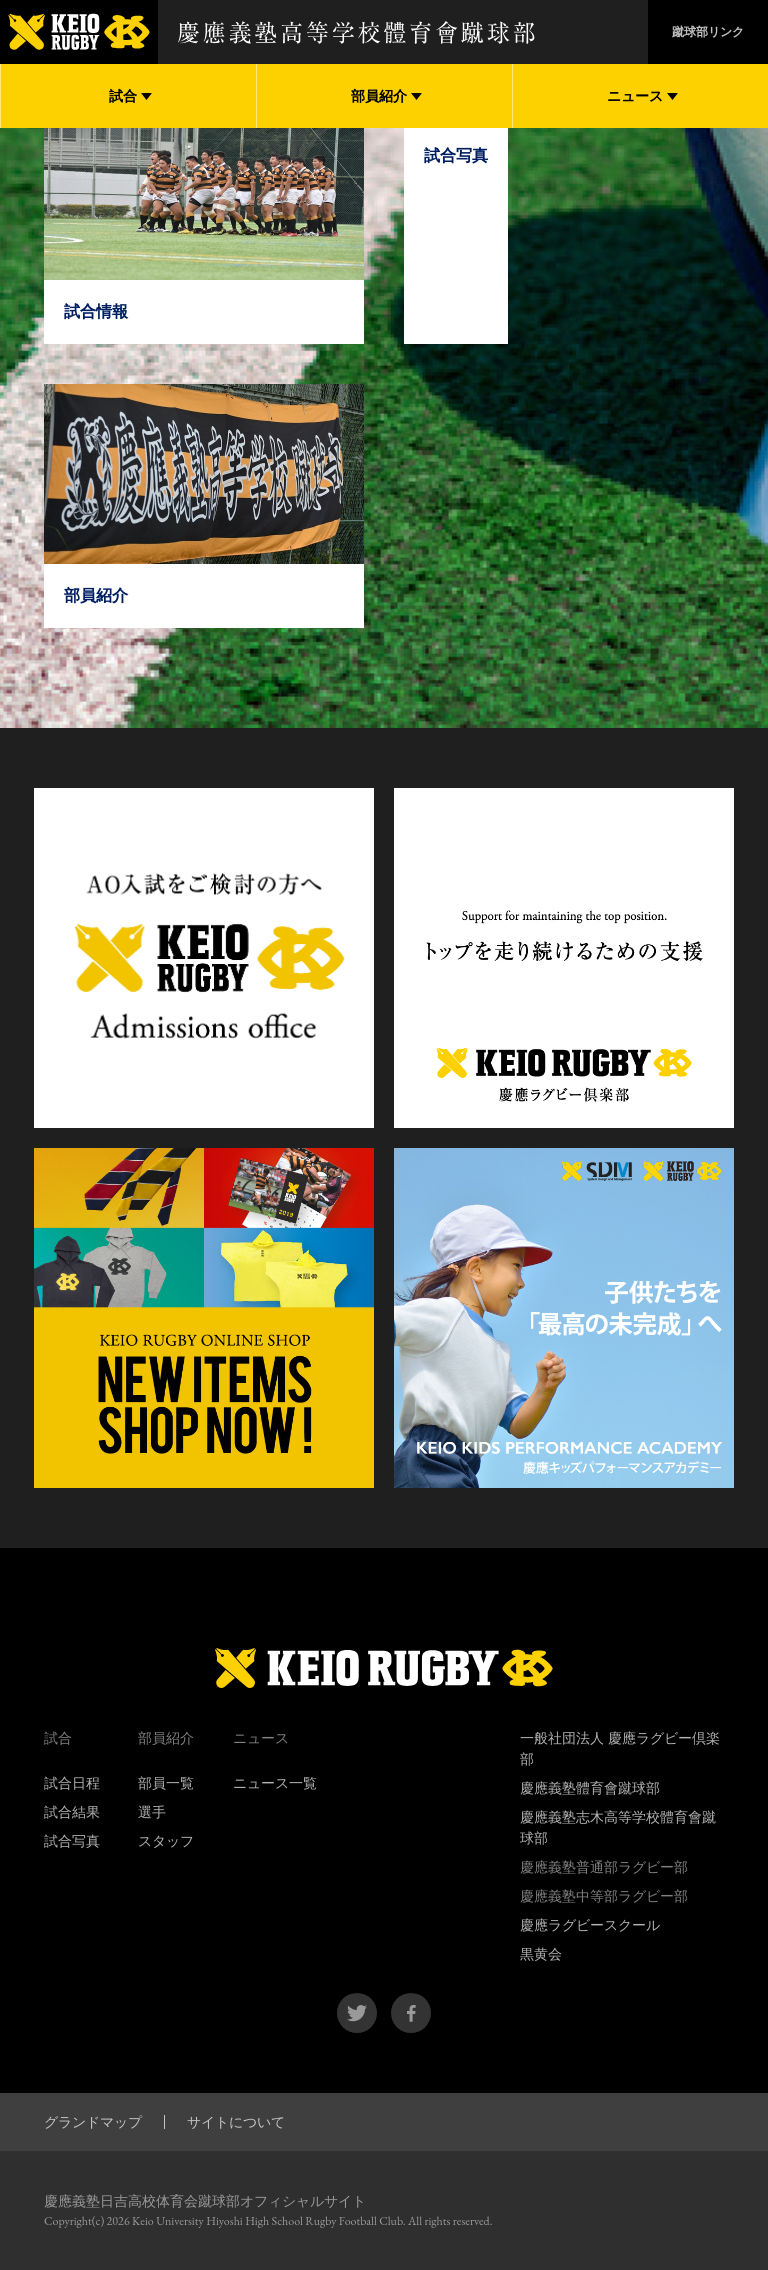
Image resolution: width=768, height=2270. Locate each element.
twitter (357, 2013)
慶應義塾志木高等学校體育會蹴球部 (618, 1827)
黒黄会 (541, 1954)
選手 (152, 1812)
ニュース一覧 (275, 1783)
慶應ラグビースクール (590, 1925)
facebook (411, 2013)
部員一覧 (166, 1783)
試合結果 (72, 1812)
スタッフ (166, 1841)
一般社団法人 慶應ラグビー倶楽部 (620, 1748)
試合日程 (72, 1783)
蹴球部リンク (708, 32)
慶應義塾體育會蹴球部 (590, 1788)
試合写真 (72, 1841)
